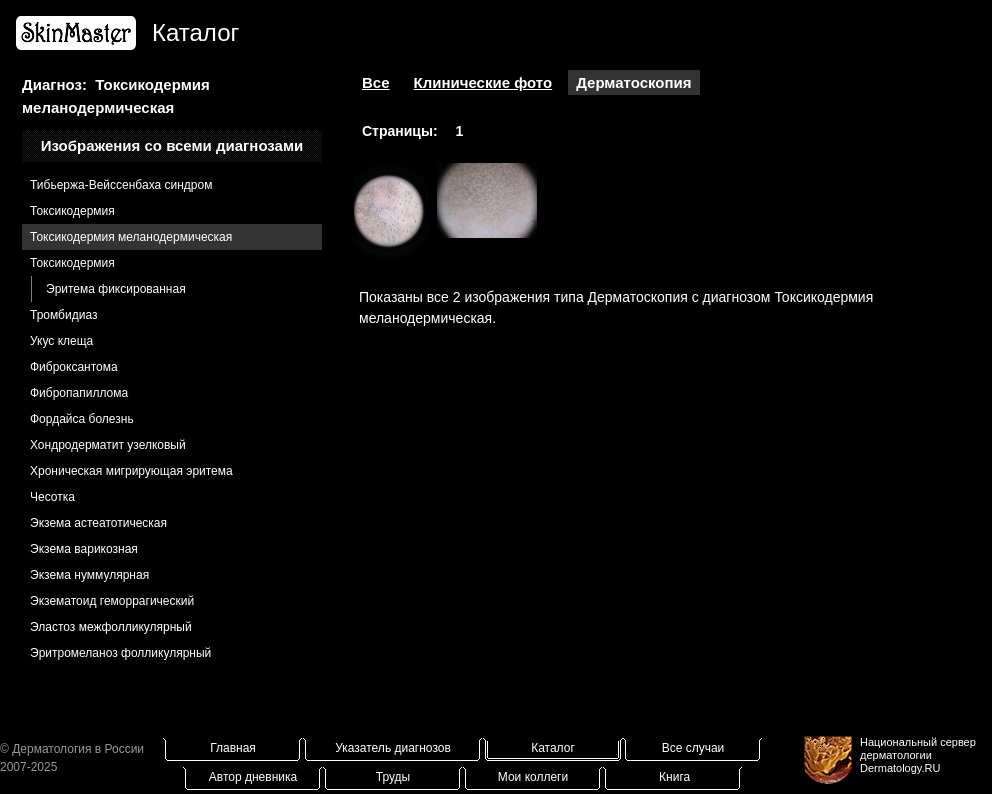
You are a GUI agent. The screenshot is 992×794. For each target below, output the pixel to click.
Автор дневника (253, 777)
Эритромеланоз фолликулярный (120, 653)
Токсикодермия (72, 211)
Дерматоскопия (633, 82)
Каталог (553, 748)
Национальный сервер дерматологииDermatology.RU (918, 755)
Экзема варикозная (84, 549)
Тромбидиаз (63, 315)
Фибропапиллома (79, 393)
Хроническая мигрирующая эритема (131, 471)
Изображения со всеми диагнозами (172, 145)
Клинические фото (483, 82)
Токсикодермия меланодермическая (131, 237)
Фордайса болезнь (82, 419)
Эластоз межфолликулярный (111, 627)
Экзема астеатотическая (98, 523)
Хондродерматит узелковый (108, 445)
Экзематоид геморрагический (112, 601)
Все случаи (693, 748)
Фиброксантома (74, 367)
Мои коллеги (533, 777)
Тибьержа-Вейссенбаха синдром (121, 185)
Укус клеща (61, 341)
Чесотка (52, 497)
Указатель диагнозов (393, 748)
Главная (233, 748)
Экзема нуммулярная (89, 575)
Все (376, 82)
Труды (393, 777)
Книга (674, 777)
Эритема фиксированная (116, 289)
